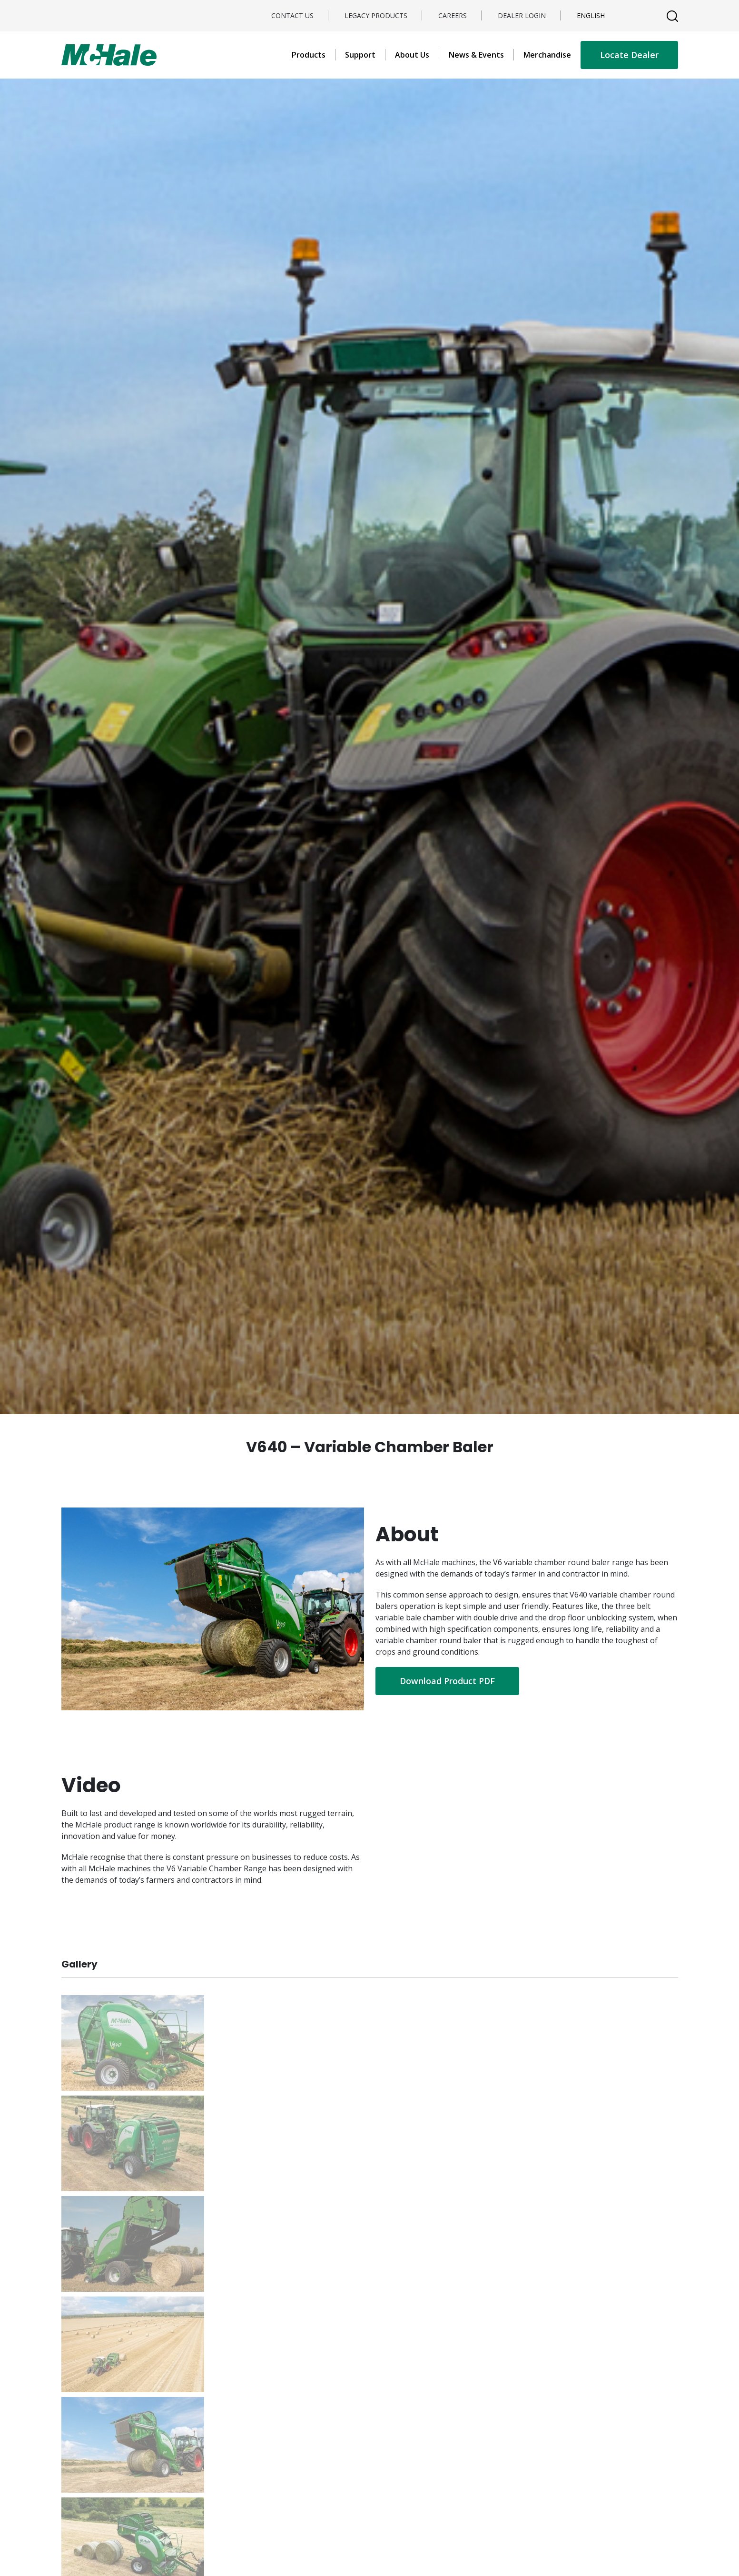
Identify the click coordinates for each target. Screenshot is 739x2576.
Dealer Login (522, 15)
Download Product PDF (447, 1681)
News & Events (476, 55)
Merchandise (547, 55)
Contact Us (292, 15)
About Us (412, 55)
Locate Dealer (629, 54)
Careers (452, 15)
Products (308, 55)
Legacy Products (376, 15)
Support (360, 55)
